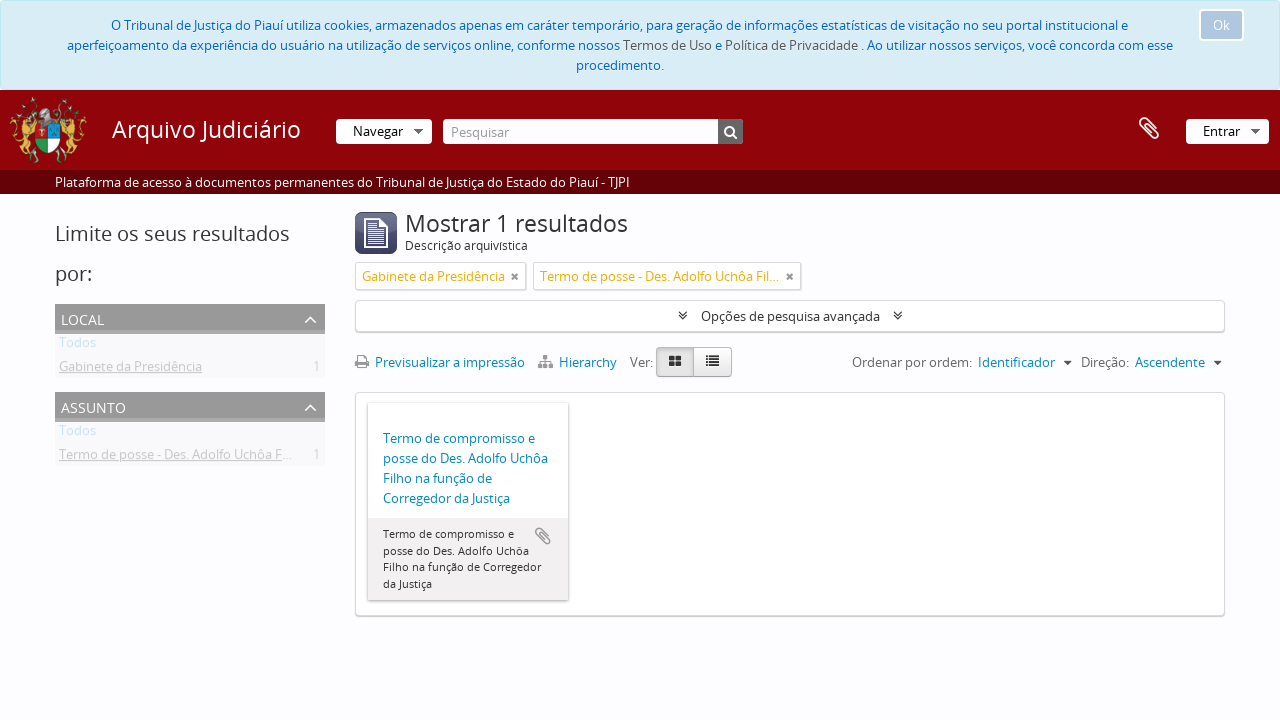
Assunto (93, 405)
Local (82, 317)
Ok (1221, 25)
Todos (77, 346)
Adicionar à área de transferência (543, 536)
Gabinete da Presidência (130, 370)
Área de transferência (1149, 129)
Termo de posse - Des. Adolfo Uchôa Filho (181, 458)
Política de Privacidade (791, 45)
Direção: (1105, 362)
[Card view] (675, 362)
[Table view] (712, 362)
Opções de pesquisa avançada (790, 316)
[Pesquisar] (593, 131)
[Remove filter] (515, 276)
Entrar (1221, 131)
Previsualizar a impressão (440, 362)
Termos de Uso (667, 45)
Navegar (378, 131)
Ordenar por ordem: (912, 362)
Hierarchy (579, 362)
